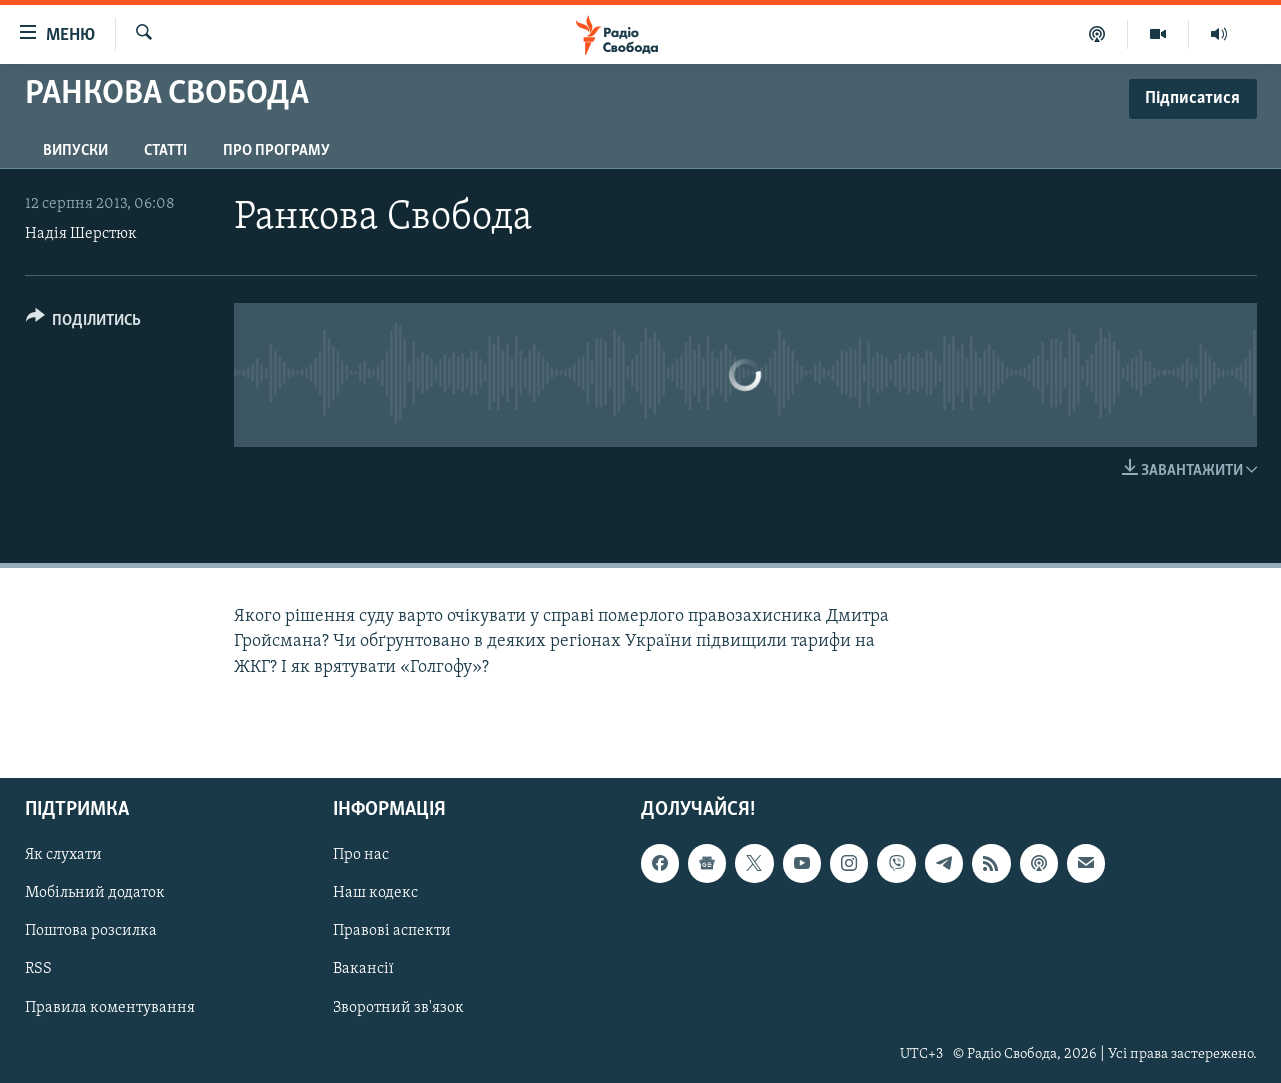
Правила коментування (110, 1007)
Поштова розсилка (91, 931)
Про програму (276, 151)
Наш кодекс (375, 893)
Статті (165, 151)
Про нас (361, 855)
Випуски (75, 151)
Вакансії (363, 969)
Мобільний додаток (95, 893)
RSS (38, 969)
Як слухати (63, 855)
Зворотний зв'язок (398, 1007)
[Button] (84, 323)
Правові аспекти (392, 931)
